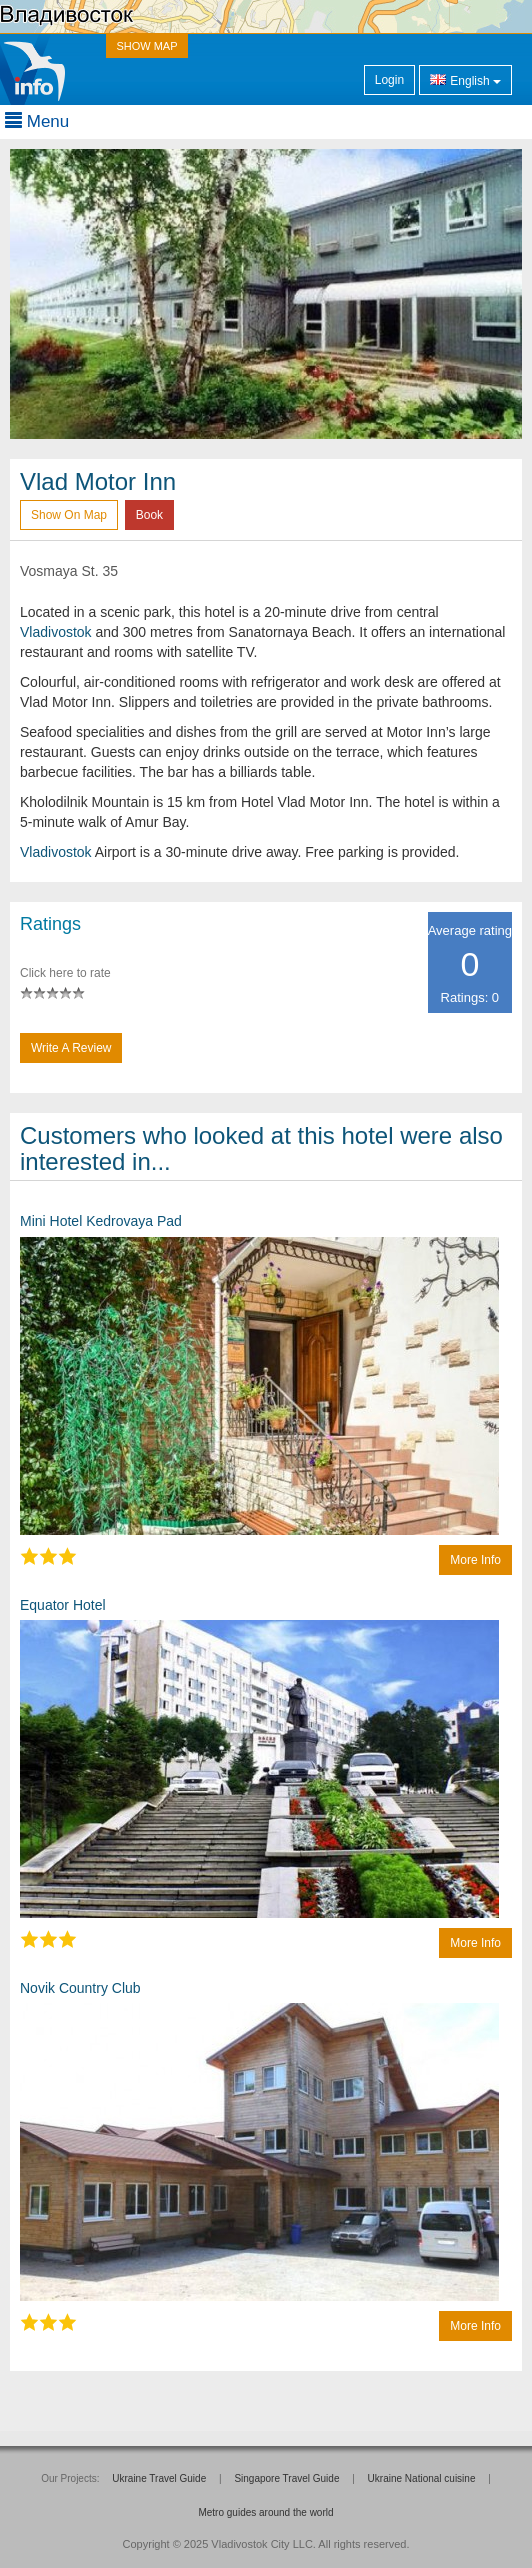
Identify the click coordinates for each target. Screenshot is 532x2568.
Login (389, 80)
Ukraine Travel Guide (159, 2478)
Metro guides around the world (265, 2512)
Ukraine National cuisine (422, 2478)
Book (149, 515)
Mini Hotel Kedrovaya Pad (101, 1221)
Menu (37, 121)
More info (475, 1560)
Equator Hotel (63, 1605)
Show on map (69, 515)
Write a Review (71, 1048)
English (465, 79)
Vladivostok (56, 632)
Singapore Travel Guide (286, 2478)
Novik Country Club (80, 1988)
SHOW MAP (146, 46)
